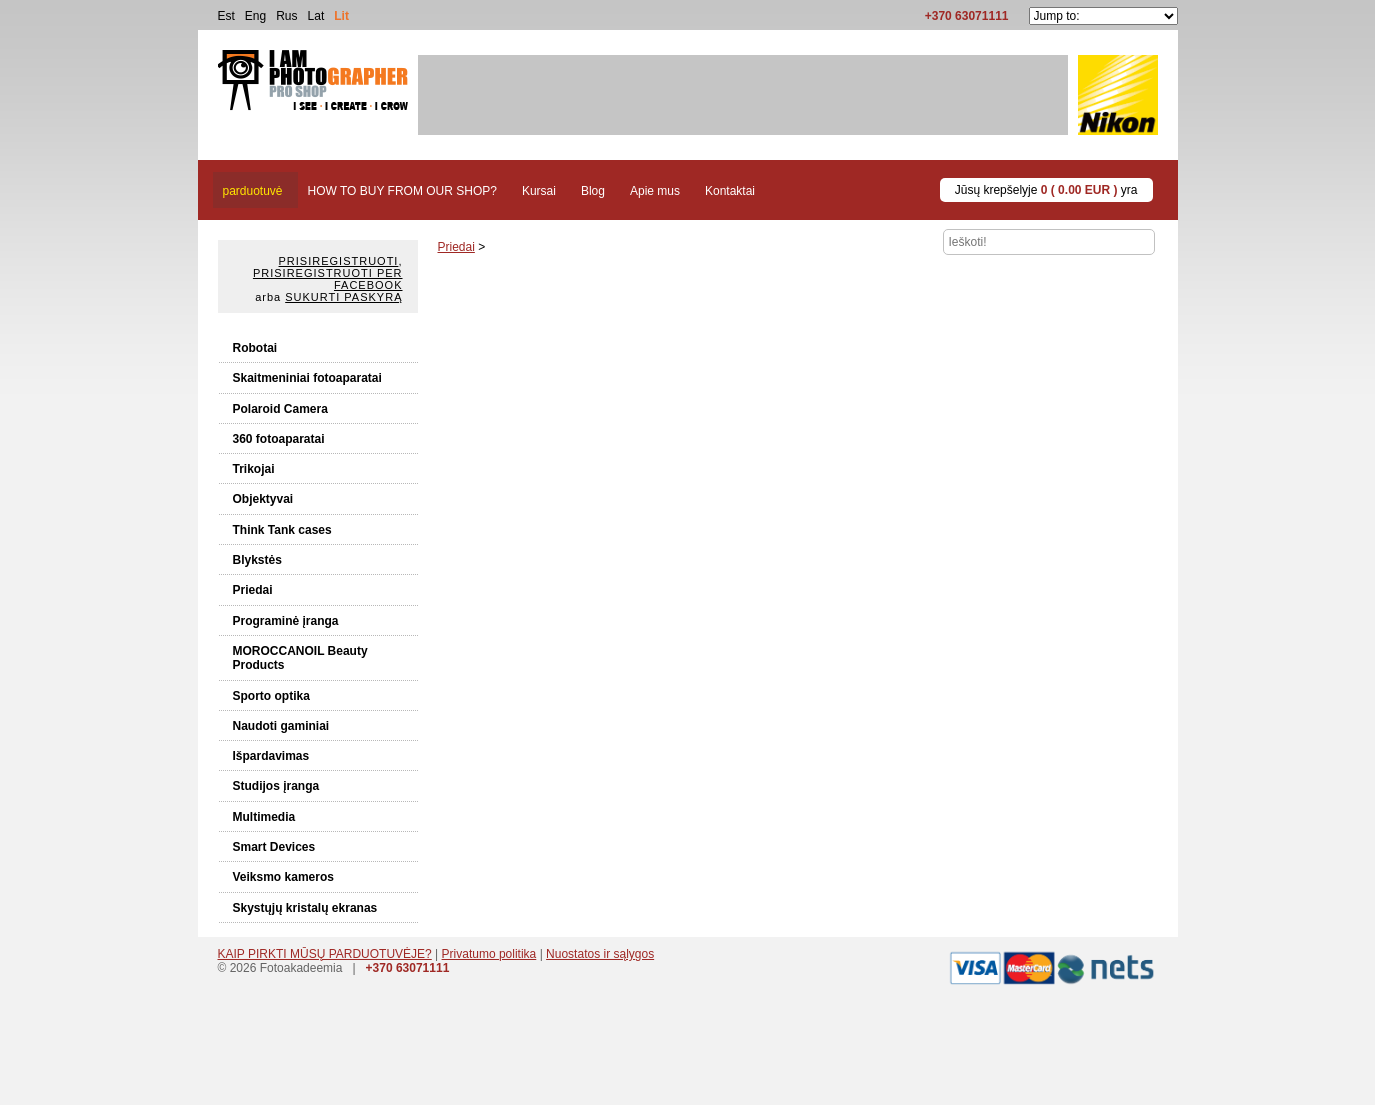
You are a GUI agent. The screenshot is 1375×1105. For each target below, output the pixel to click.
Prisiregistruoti (339, 261)
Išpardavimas (271, 756)
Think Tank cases (282, 530)
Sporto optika (271, 696)
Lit (341, 16)
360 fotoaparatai (279, 439)
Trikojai (254, 469)
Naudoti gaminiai (281, 726)
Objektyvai (263, 499)
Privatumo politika (489, 954)
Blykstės (257, 560)
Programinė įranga (286, 621)
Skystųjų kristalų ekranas (305, 908)
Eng (255, 16)
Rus (286, 16)
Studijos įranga (276, 786)
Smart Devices (274, 847)
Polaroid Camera (280, 409)
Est (226, 16)
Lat (316, 16)
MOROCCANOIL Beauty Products (300, 658)
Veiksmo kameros (283, 877)
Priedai (253, 590)
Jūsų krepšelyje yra (1046, 190)
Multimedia (264, 817)
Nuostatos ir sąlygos (600, 954)
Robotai (255, 348)
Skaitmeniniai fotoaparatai (307, 378)
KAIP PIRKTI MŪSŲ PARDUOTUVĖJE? (325, 954)
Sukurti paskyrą (343, 297)
